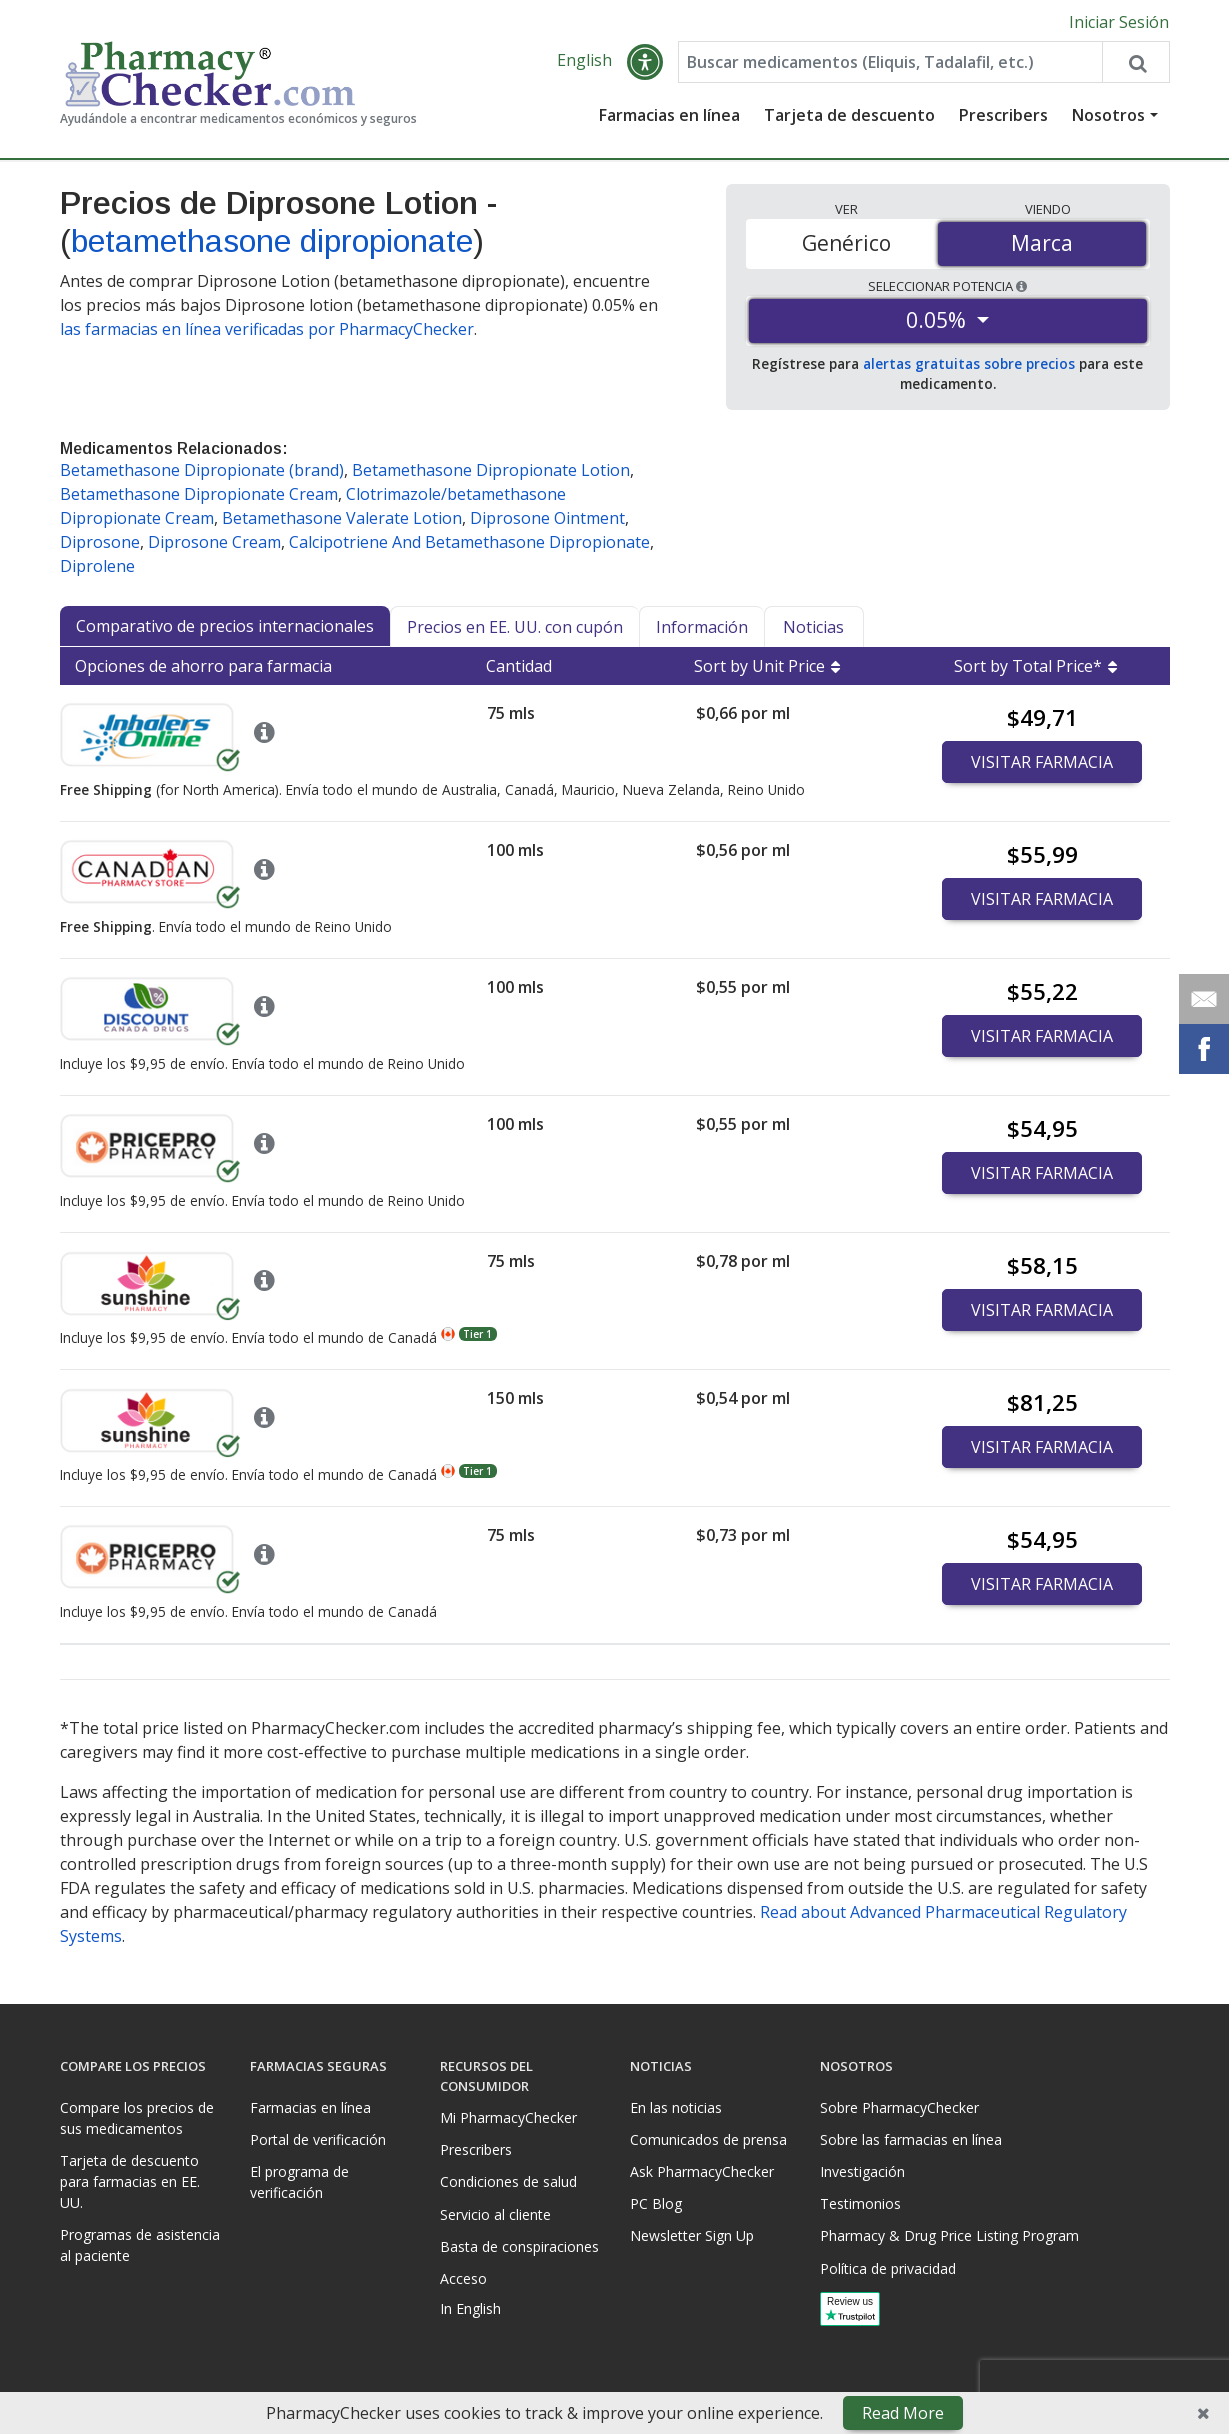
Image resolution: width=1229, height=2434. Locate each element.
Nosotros (1108, 115)
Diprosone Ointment (547, 518)
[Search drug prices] (1135, 62)
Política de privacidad (888, 2268)
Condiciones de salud (508, 2181)
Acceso (463, 2278)
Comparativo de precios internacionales (225, 626)
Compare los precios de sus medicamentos (137, 2118)
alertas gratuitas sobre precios (969, 363)
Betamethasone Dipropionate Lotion (491, 470)
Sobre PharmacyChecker (899, 2107)
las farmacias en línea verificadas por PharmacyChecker (267, 329)
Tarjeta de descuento (849, 115)
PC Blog (656, 2203)
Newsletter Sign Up (692, 2235)
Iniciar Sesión (1119, 22)
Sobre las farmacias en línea (911, 2139)
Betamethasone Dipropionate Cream (199, 494)
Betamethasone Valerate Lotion (342, 518)
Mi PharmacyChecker (508, 2117)
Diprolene (97, 566)
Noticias (813, 627)
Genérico (846, 243)
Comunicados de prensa (708, 2139)
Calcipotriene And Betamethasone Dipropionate (469, 542)
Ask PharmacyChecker (702, 2171)
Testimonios (860, 2203)
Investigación (862, 2171)
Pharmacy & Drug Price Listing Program (949, 2235)
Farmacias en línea (669, 115)
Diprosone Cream (214, 542)
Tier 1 (477, 1334)
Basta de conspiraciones (519, 2246)
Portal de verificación (318, 2139)
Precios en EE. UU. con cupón (515, 627)
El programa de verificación (299, 2182)
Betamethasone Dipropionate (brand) (202, 470)
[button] (645, 62)
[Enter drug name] (890, 62)
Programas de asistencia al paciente (140, 2245)
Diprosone (100, 542)
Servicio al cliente (495, 2214)
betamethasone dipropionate (272, 241)
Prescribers (1003, 115)
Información (702, 627)
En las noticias (676, 2107)
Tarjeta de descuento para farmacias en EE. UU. (130, 2181)
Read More (903, 2413)
